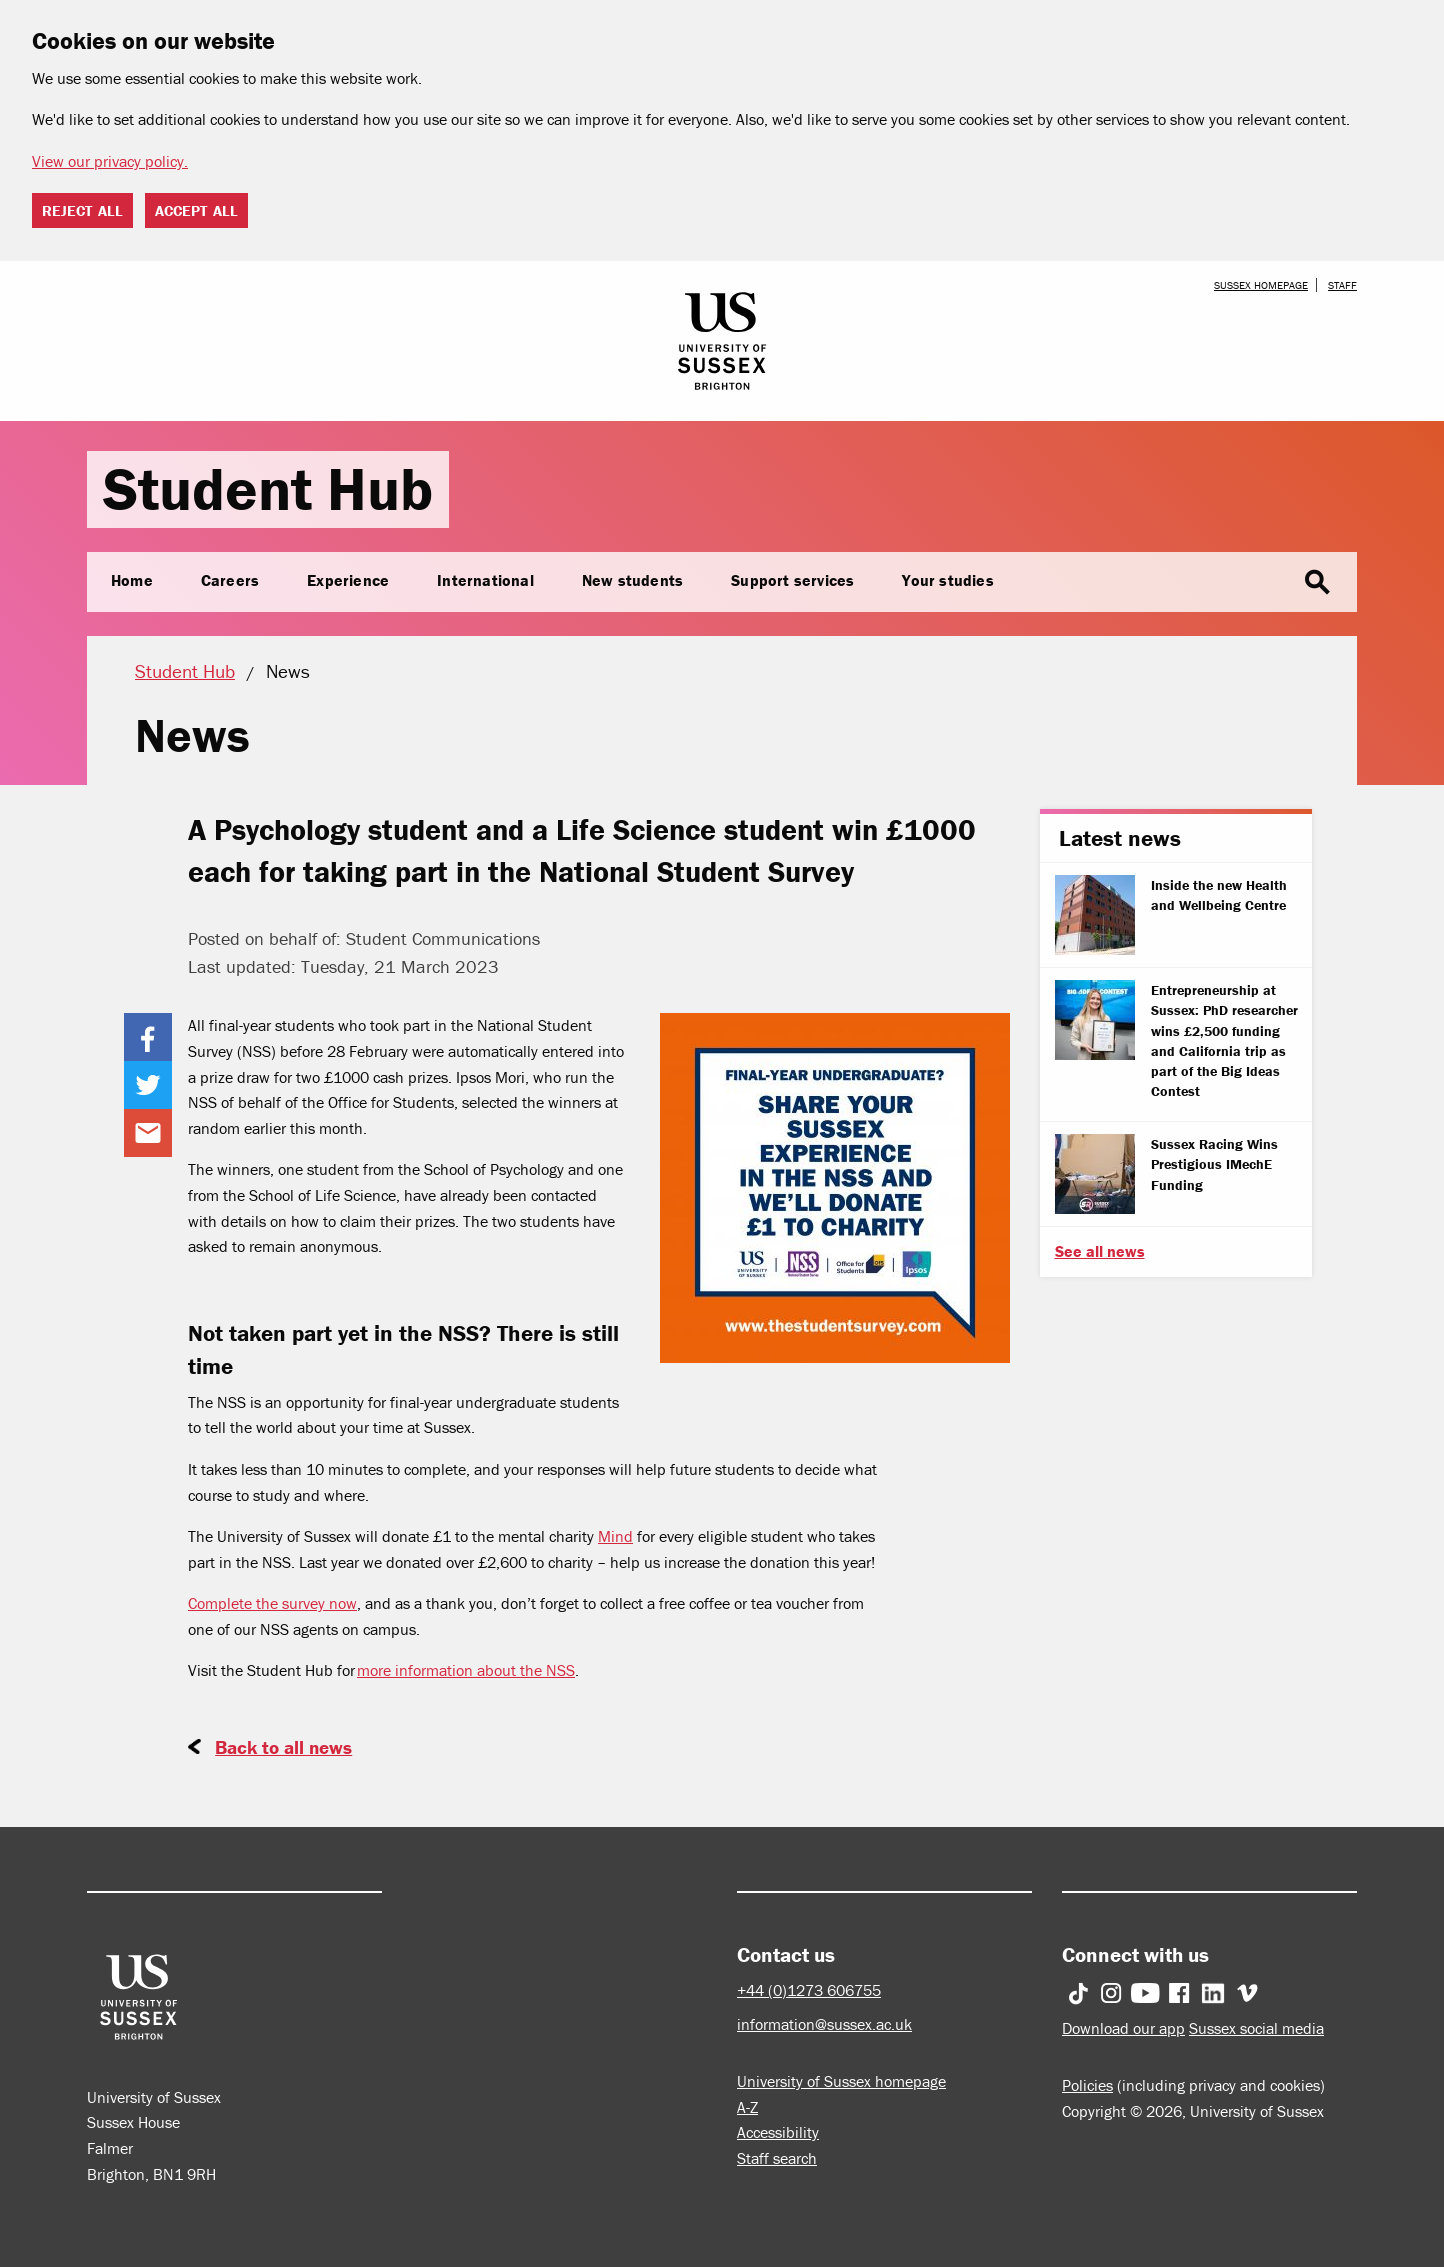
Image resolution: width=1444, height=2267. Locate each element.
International (485, 580)
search (1317, 583)
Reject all (82, 210)
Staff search (777, 2158)
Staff (1342, 285)
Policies (1087, 2085)
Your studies (947, 580)
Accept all (196, 210)
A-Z (747, 2107)
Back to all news (283, 1747)
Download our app (1123, 2028)
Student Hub (268, 488)
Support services (792, 580)
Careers (230, 580)
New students (632, 580)
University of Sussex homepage (841, 2081)
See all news (1100, 1251)
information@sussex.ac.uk (824, 2024)
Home (132, 580)
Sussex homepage (1261, 285)
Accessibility (778, 2132)
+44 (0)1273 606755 (809, 1990)
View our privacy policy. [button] (110, 161)
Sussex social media (1256, 2028)
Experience (348, 580)
